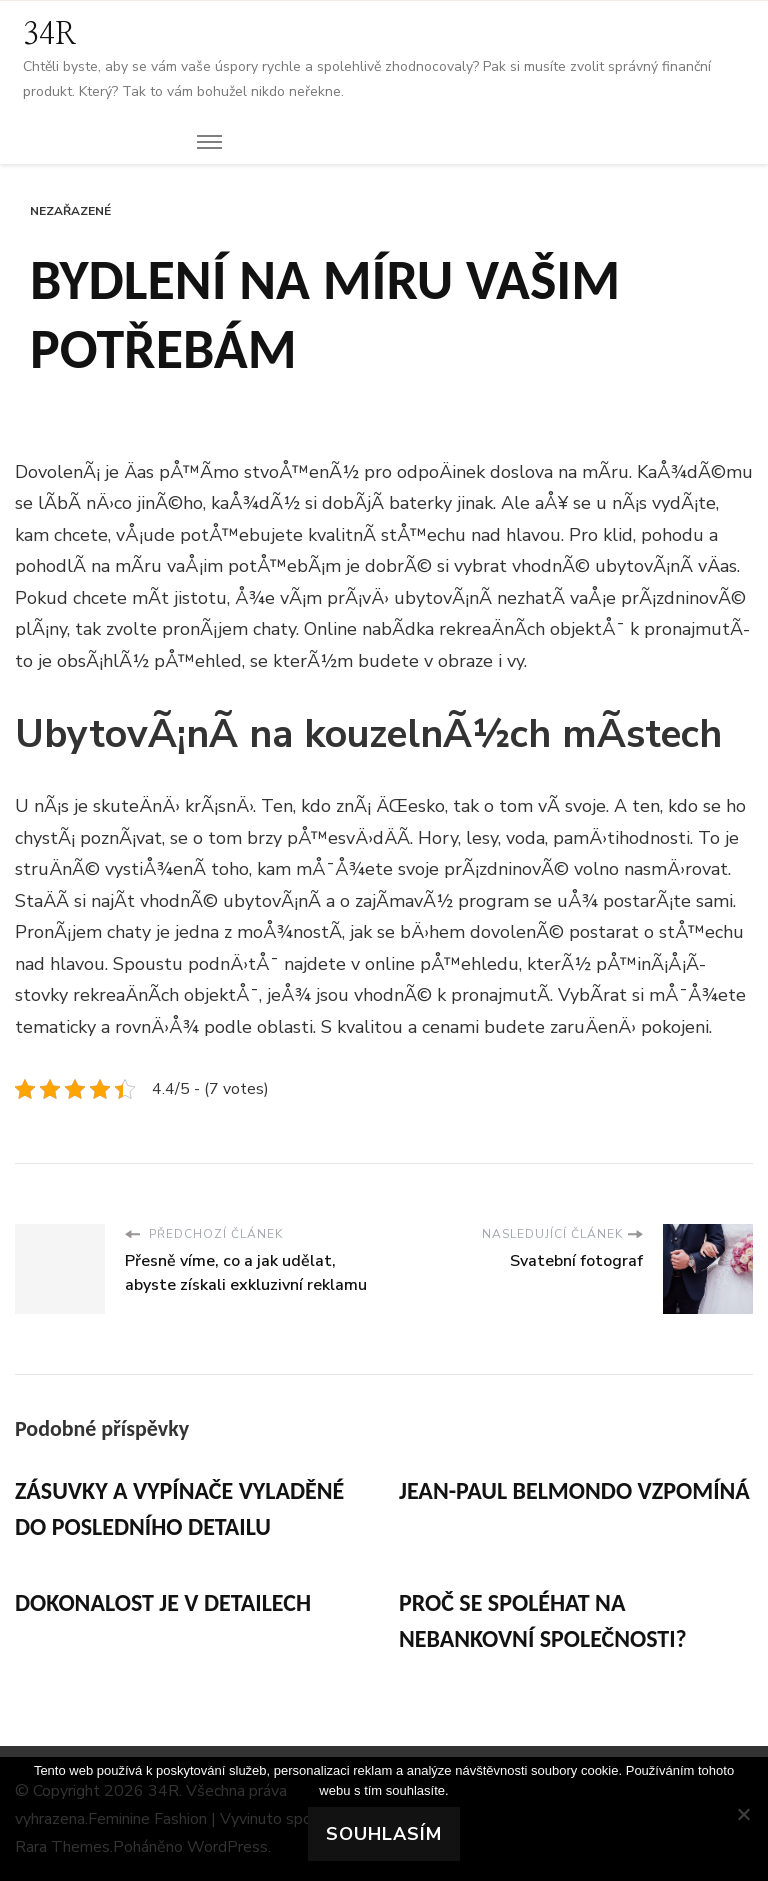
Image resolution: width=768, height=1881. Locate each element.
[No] (743, 1814)
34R (50, 35)
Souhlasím (384, 1834)
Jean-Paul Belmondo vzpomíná (574, 1490)
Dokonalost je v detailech (163, 1602)
